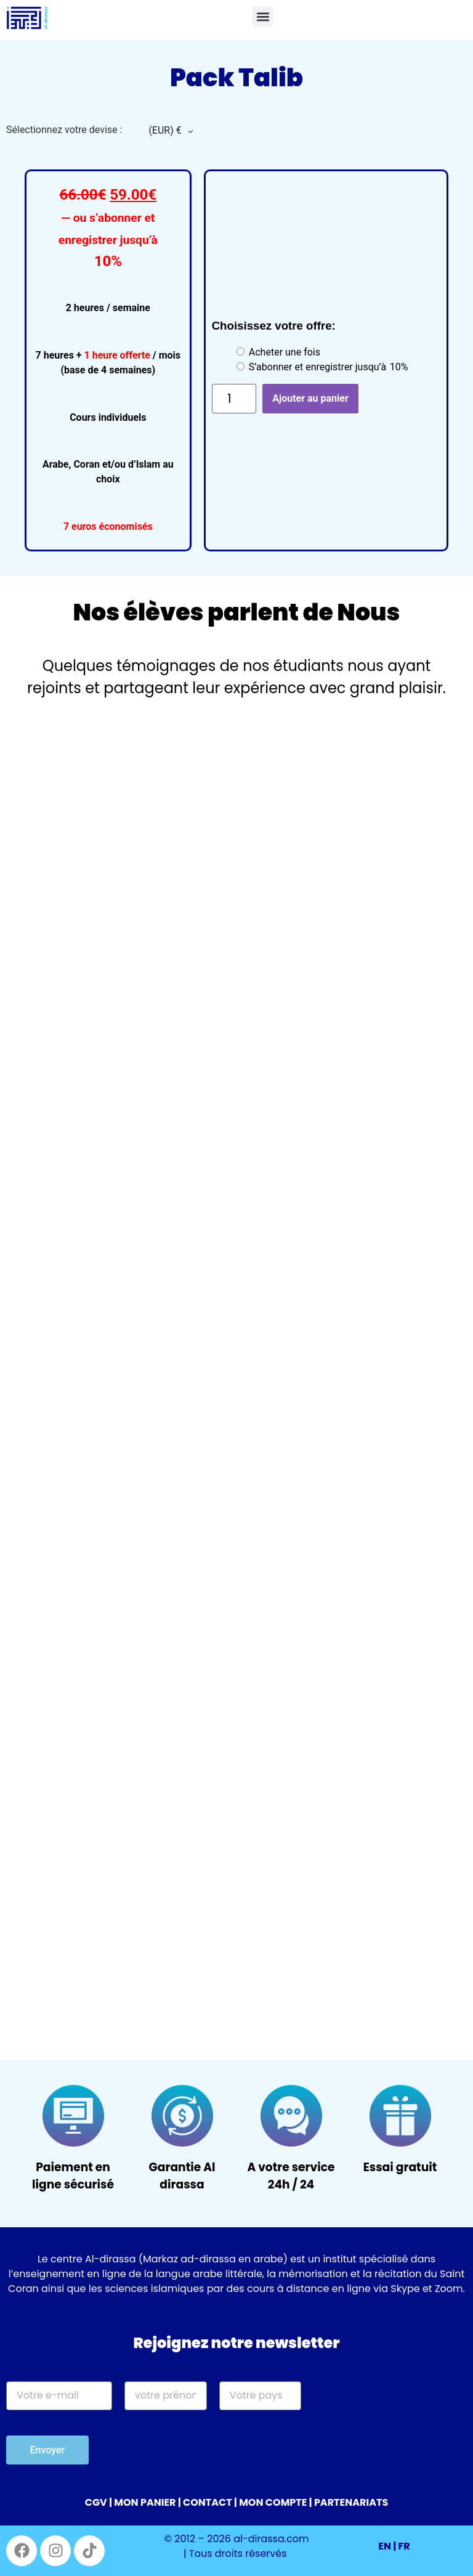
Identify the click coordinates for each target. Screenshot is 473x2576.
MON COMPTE (273, 2502)
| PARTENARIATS (348, 2502)
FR (404, 2546)
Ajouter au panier (310, 398)
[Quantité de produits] (234, 398)
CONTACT (207, 2502)
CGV (96, 2502)
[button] (263, 16)
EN (384, 2546)
